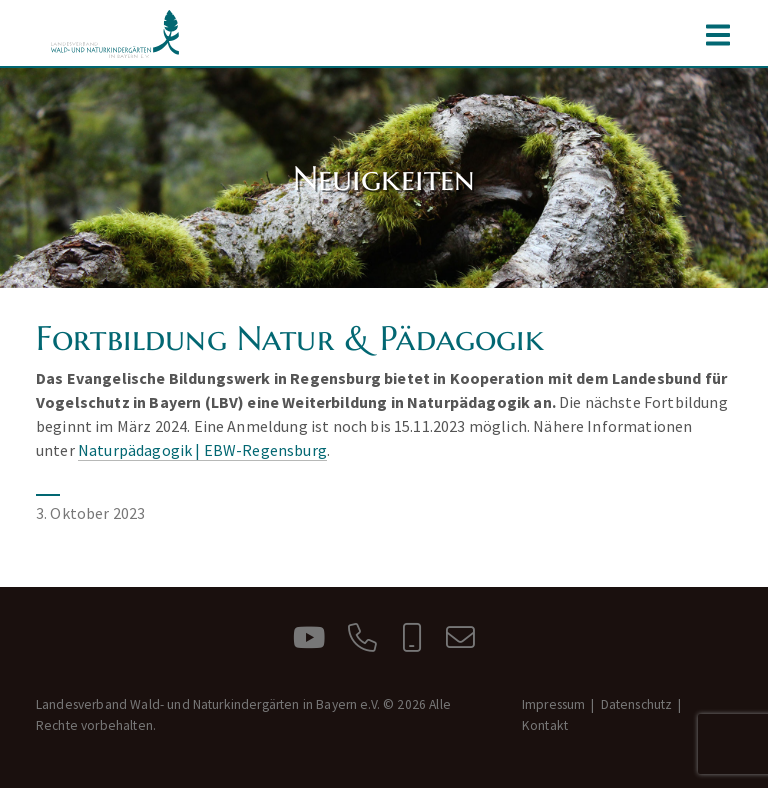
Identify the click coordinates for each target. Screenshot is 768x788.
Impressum (553, 704)
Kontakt (545, 725)
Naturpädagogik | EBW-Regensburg (202, 450)
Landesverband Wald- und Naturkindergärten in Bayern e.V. (116, 34)
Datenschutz (637, 704)
